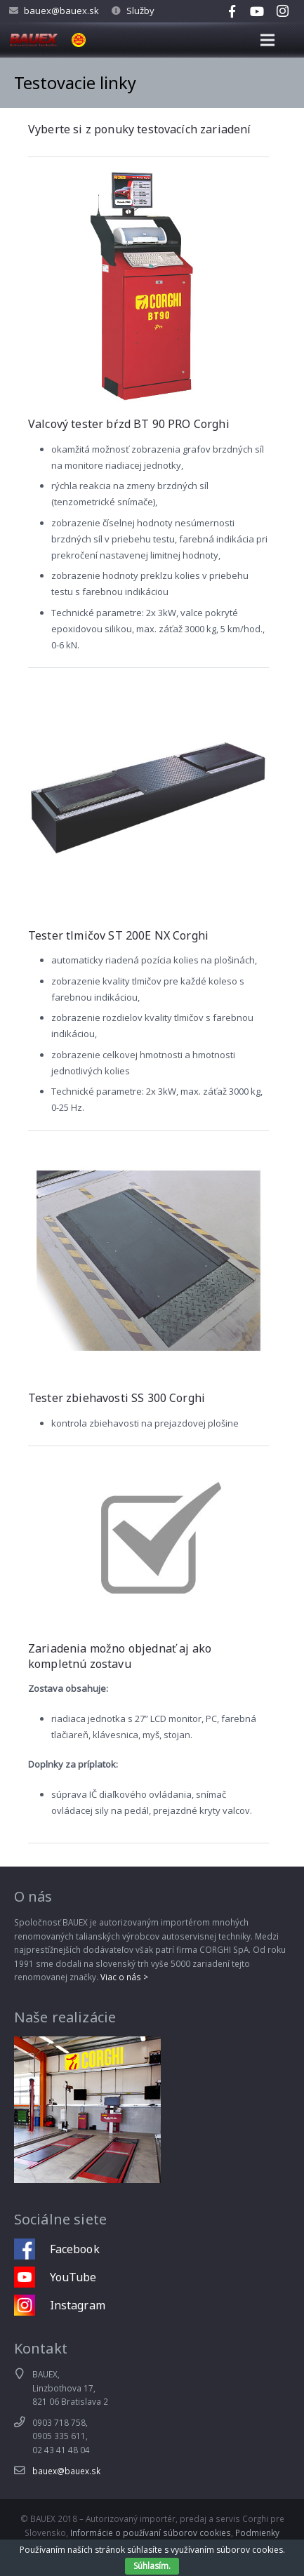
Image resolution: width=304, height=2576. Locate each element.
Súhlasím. (152, 2566)
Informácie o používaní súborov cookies (150, 2532)
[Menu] (267, 40)
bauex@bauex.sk (61, 10)
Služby (140, 10)
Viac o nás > (124, 1976)
